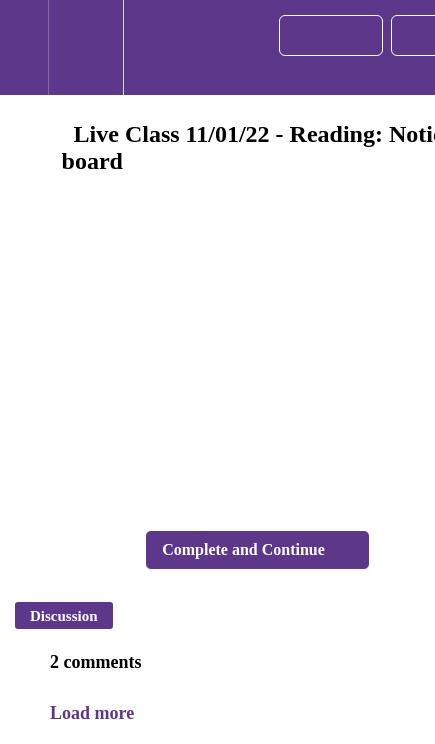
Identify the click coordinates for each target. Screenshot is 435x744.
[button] (24, 47)
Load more (92, 713)
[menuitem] (85, 47)
